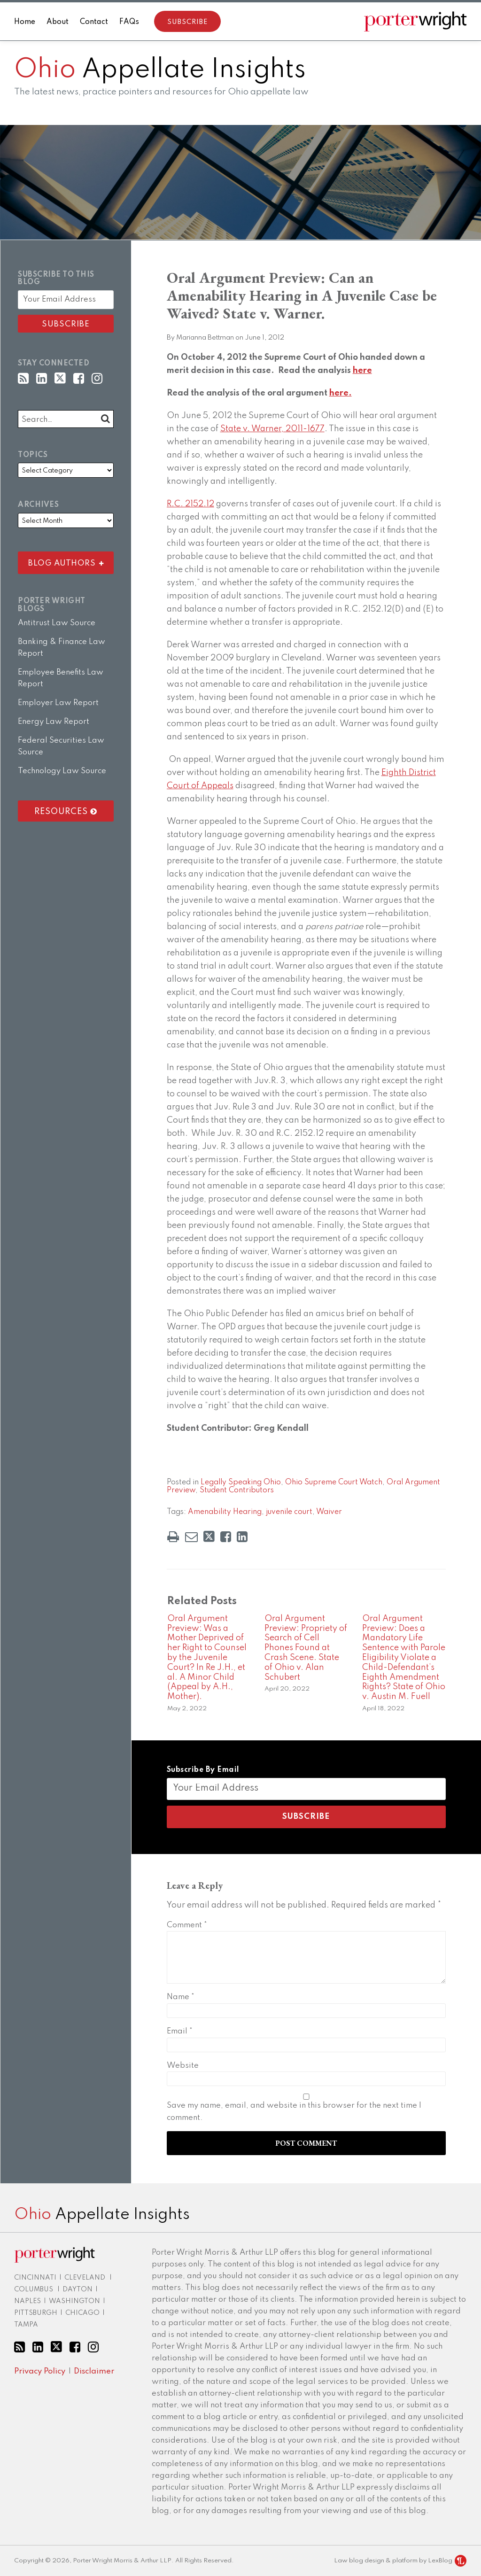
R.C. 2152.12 (190, 504)
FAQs (129, 22)
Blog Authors (61, 561)
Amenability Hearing (225, 1512)
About (58, 22)
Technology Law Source (62, 771)
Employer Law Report (58, 703)
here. (340, 393)
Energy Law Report (53, 722)
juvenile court (289, 1512)
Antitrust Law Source (56, 623)
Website (183, 2066)
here (362, 370)
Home (24, 22)
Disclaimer (94, 2371)
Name (180, 1997)
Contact (94, 22)
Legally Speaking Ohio (241, 1482)
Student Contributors (237, 1490)
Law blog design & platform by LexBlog (400, 2561)
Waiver (329, 1512)
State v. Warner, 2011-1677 (272, 429)
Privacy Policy (39, 2371)
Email (180, 2031)
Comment (187, 1925)
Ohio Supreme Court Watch (333, 1482)
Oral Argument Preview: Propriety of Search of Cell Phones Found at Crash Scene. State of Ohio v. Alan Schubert (305, 1648)
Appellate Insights (160, 70)
